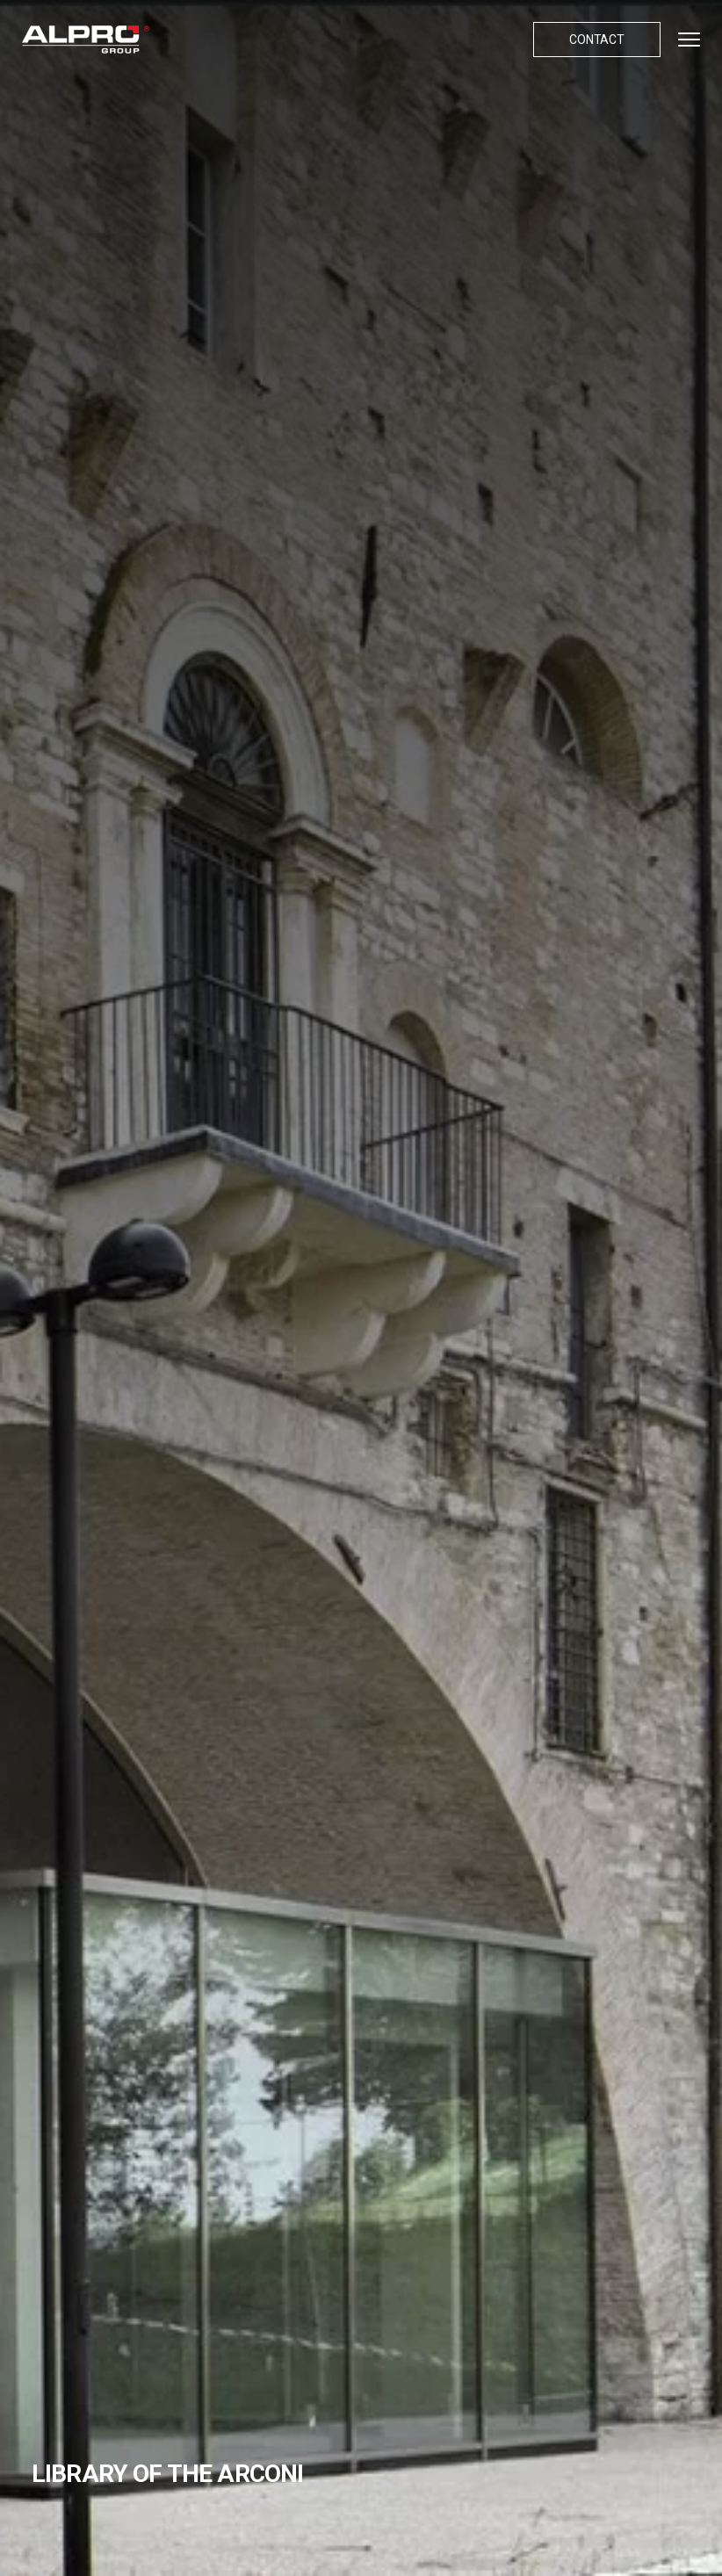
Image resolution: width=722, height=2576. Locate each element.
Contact (597, 39)
